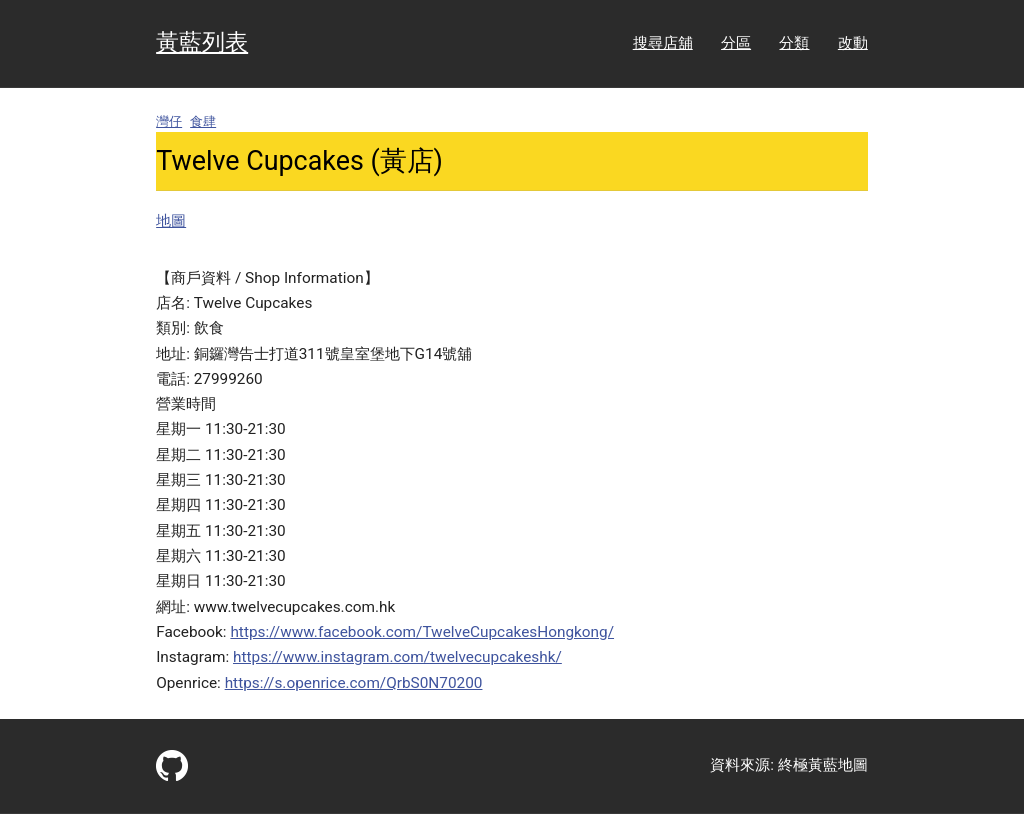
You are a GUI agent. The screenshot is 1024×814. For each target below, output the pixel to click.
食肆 (203, 121)
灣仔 (169, 121)
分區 (736, 43)
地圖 (171, 221)
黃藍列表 (202, 42)
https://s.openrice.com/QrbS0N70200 (354, 683)
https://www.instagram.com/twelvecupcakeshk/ (397, 657)
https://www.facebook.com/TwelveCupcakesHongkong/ (422, 632)
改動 (853, 43)
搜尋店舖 (663, 43)
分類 (794, 43)
